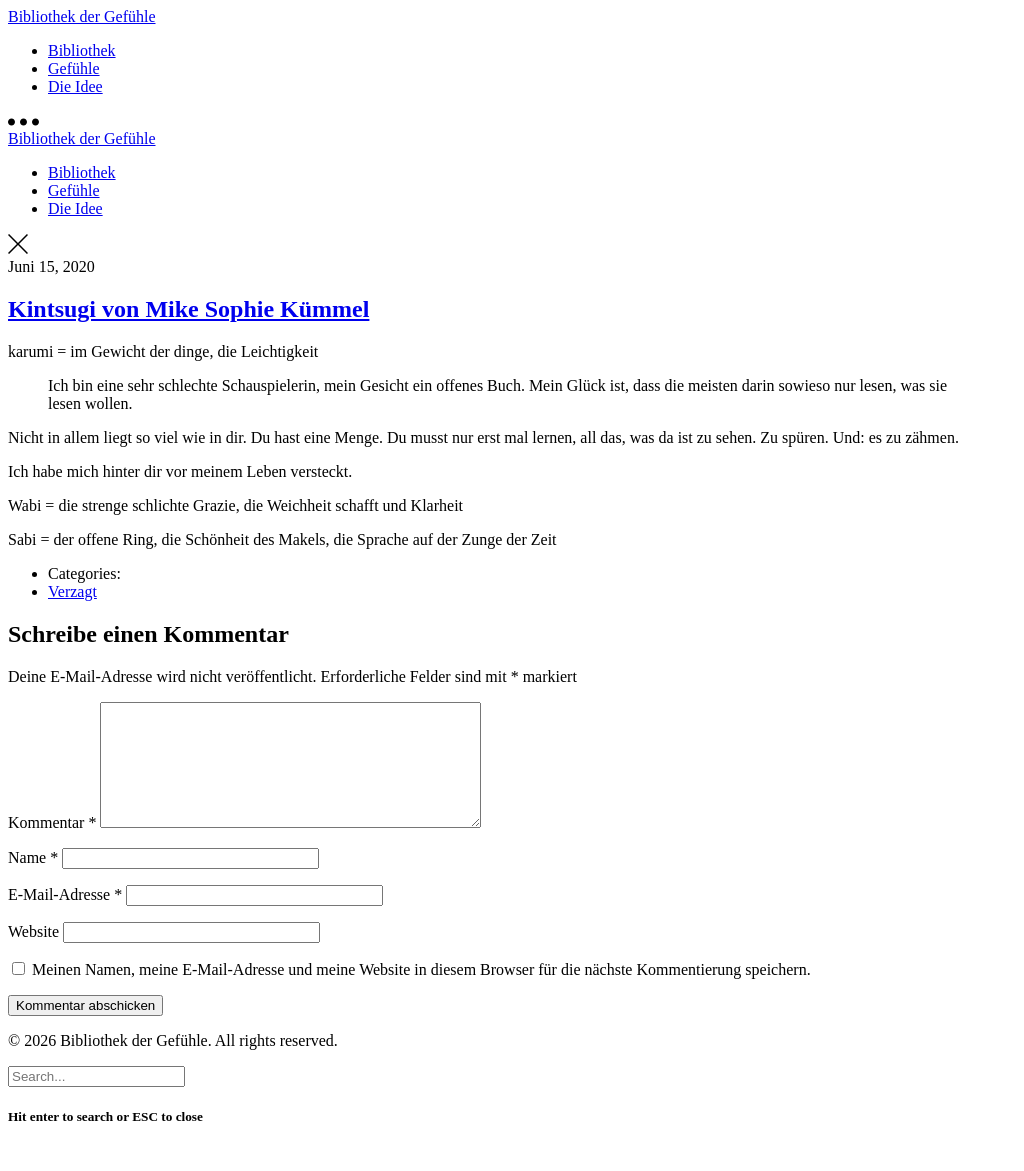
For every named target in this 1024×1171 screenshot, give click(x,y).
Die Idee (75, 86)
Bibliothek (82, 50)
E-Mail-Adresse (65, 918)
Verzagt (72, 591)
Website (33, 955)
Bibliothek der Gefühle (82, 16)
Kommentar (52, 846)
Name (33, 881)
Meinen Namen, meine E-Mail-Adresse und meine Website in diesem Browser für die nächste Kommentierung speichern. (421, 993)
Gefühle (74, 68)
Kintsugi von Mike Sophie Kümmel (188, 309)
